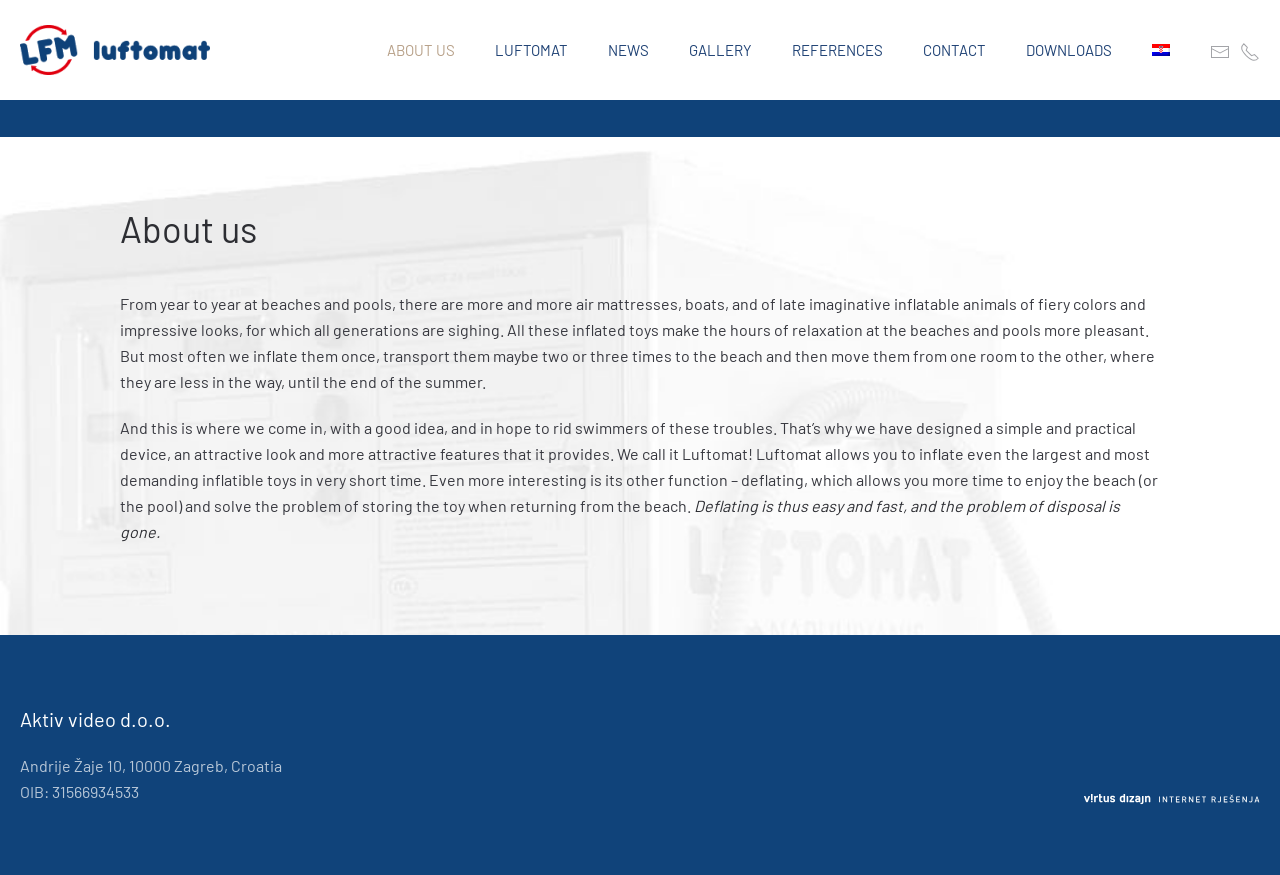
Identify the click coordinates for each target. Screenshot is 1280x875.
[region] (640, 118)
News (628, 50)
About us (421, 50)
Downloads (1069, 50)
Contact (954, 50)
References (837, 50)
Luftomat (531, 50)
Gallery (720, 50)
